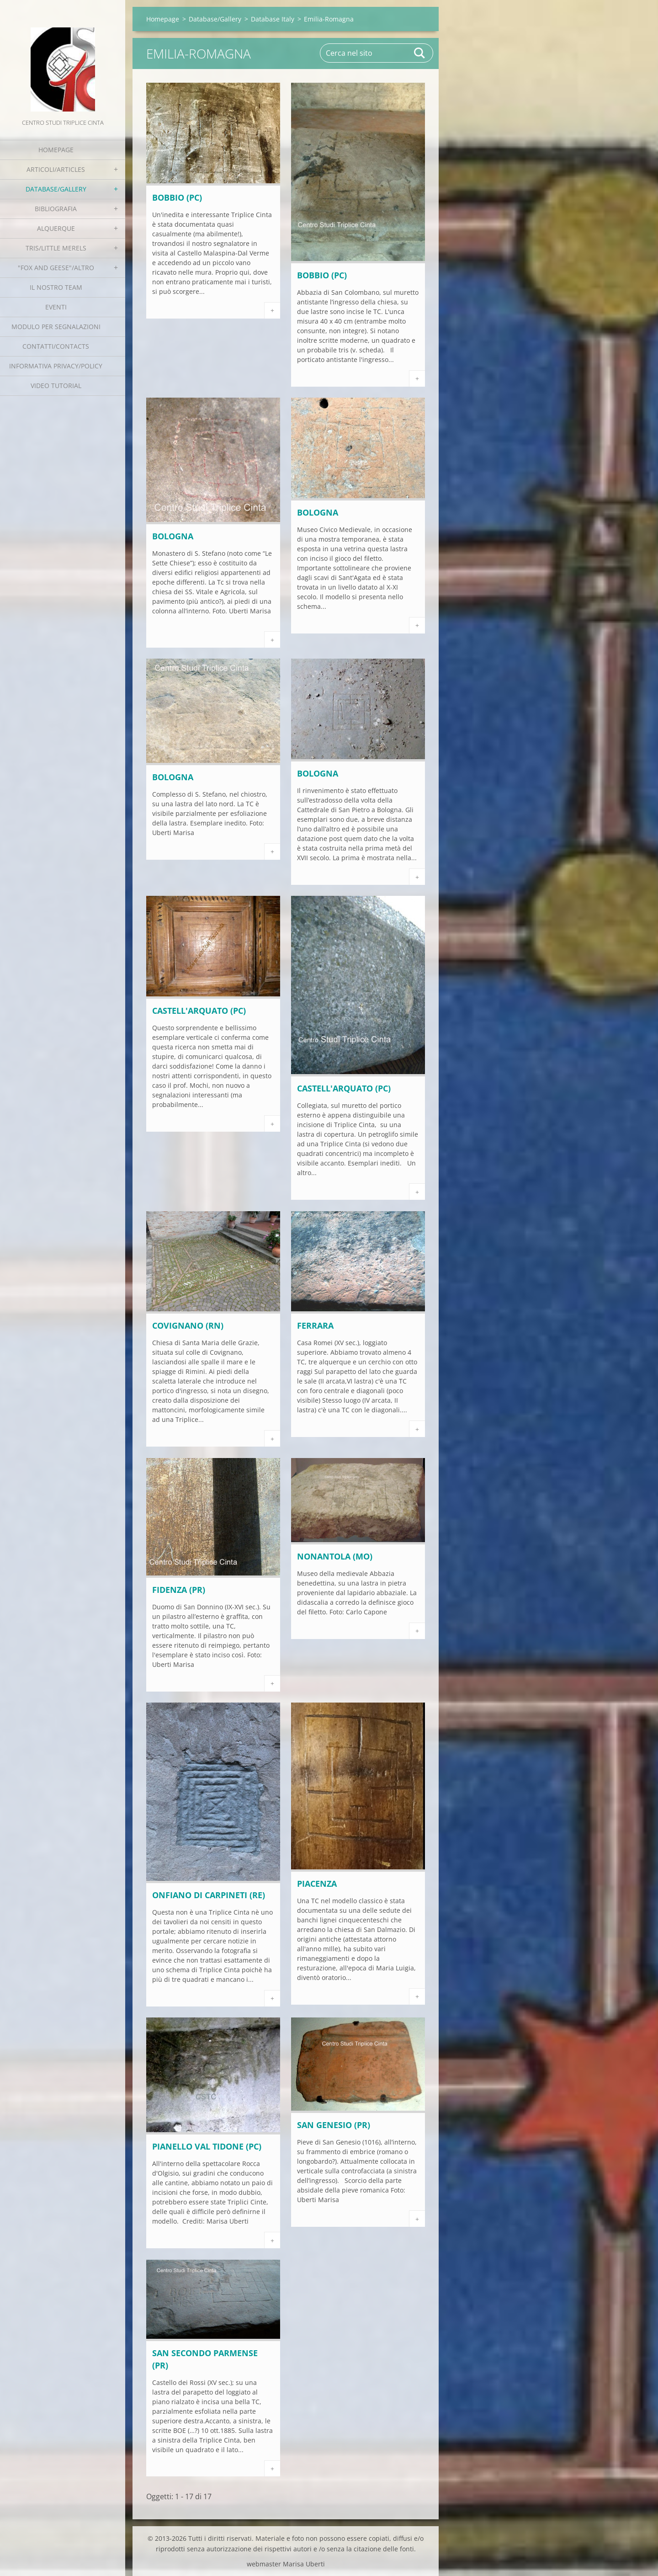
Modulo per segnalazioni (56, 326)
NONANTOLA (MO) (334, 1556)
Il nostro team (56, 287)
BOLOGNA (172, 536)
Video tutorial (56, 385)
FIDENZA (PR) (178, 1589)
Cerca (420, 53)
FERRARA (315, 1325)
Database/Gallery (56, 189)
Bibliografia (56, 208)
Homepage (56, 149)
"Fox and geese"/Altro (56, 267)
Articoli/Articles (56, 169)
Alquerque (56, 228)
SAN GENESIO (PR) (333, 2124)
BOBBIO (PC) (177, 197)
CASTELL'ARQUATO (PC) (199, 1010)
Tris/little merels (56, 248)
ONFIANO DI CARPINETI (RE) (208, 1894)
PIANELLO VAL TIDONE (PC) (206, 2146)
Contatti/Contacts (55, 346)
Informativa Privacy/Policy (55, 366)
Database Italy (272, 19)
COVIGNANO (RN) (187, 1325)
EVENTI (56, 307)
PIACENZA (317, 1883)
